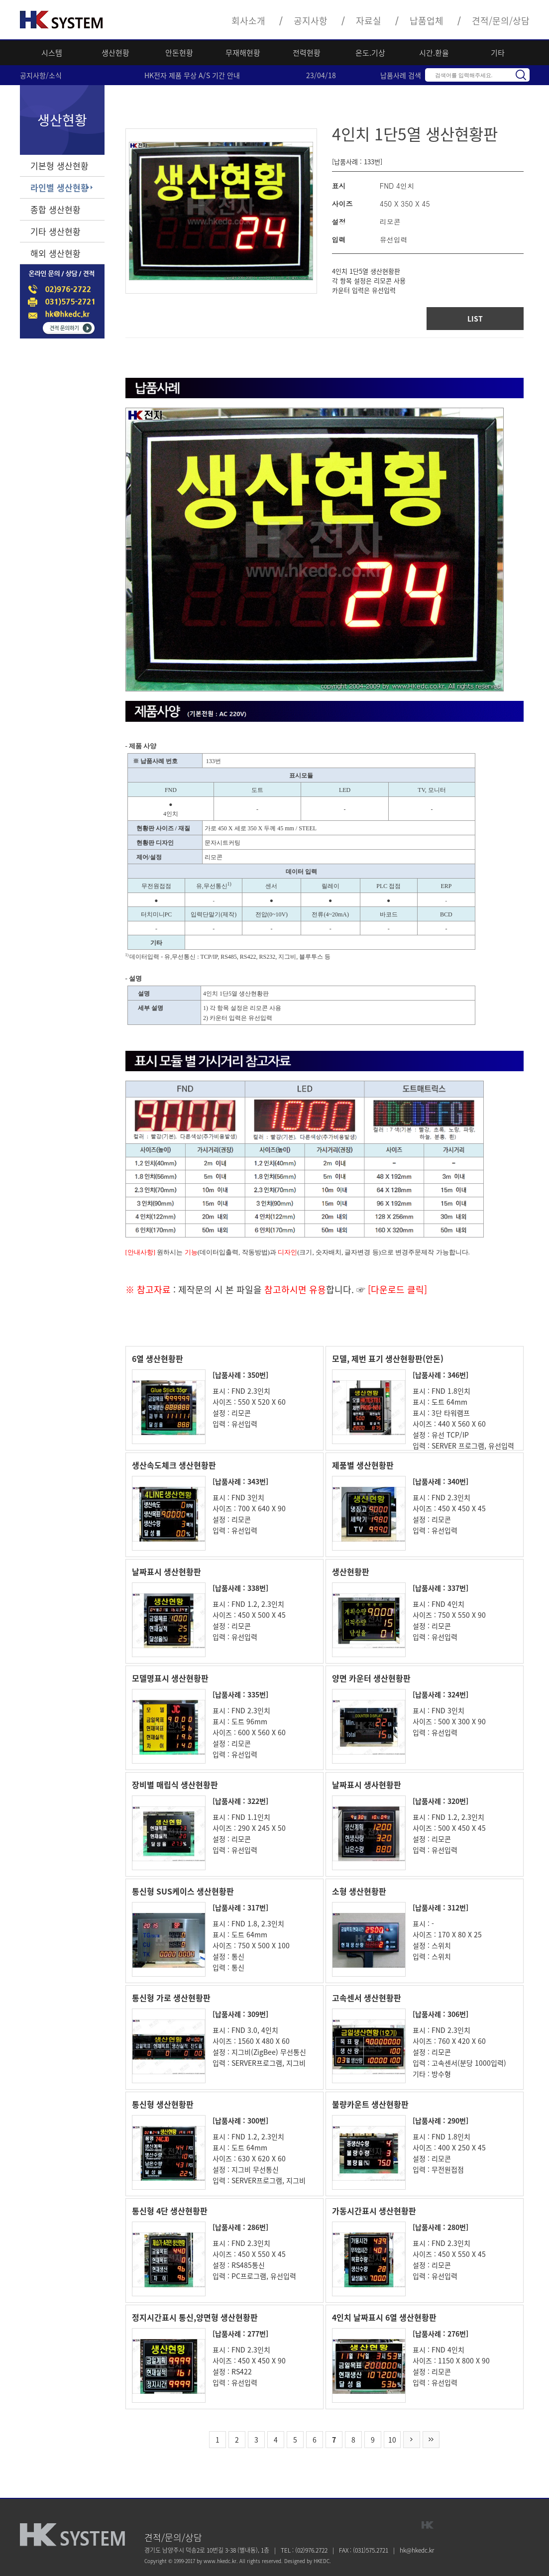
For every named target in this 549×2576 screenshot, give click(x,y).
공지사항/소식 (41, 75)
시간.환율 (434, 52)
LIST (475, 319)
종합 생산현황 (55, 209)
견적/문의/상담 (501, 20)
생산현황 (115, 52)
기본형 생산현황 (59, 165)
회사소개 (248, 20)
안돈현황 (179, 52)
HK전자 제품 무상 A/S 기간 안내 (192, 75)
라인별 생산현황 (59, 187)
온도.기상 (370, 52)
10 (392, 2440)
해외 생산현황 (55, 253)
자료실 (368, 20)
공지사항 (311, 20)
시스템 (51, 52)
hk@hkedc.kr (417, 2550)
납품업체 (426, 20)
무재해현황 (242, 52)
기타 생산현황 (55, 231)
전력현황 (307, 52)
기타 (498, 52)
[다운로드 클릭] (396, 1289)
